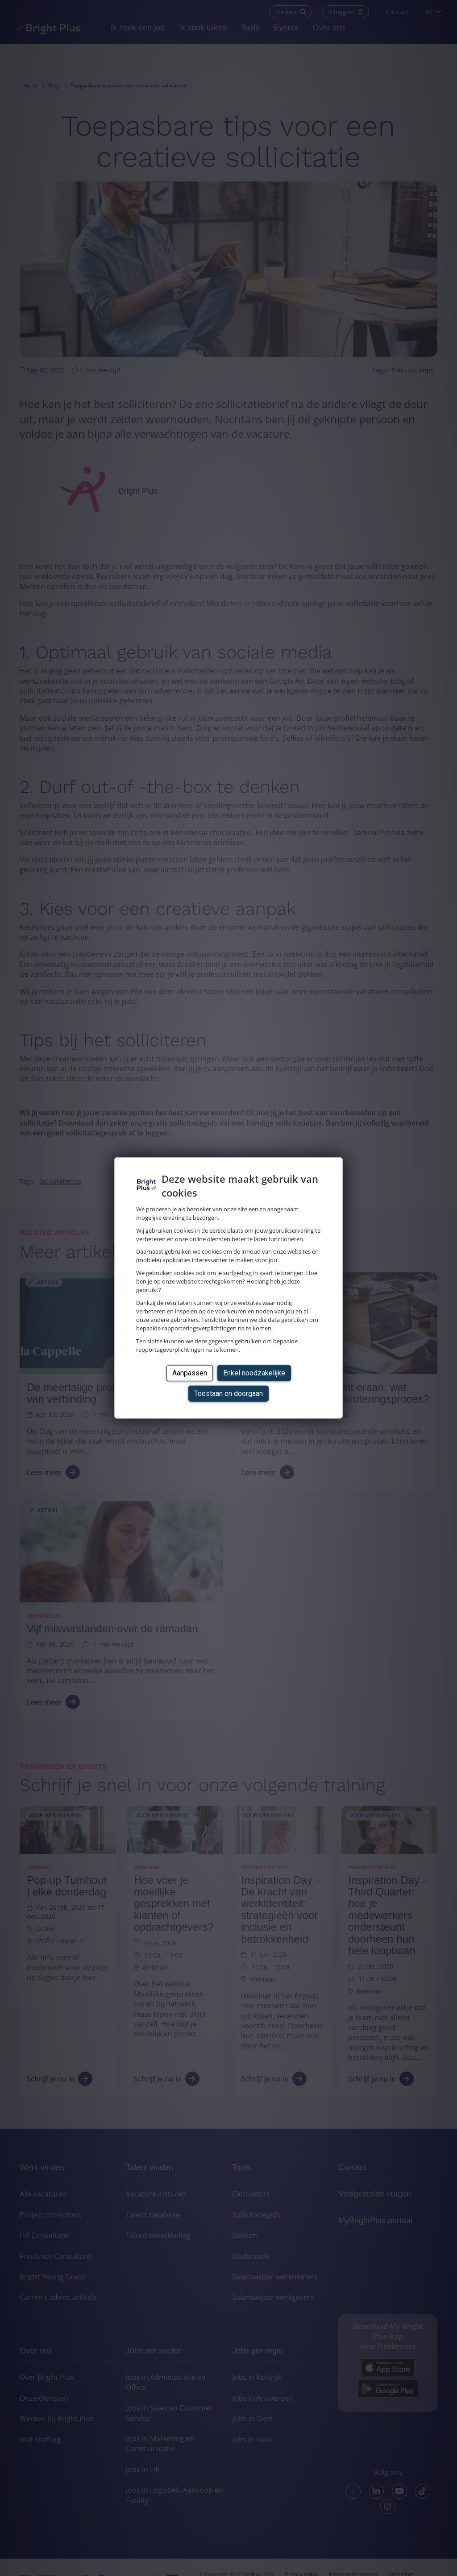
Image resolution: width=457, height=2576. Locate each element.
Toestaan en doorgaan (228, 1393)
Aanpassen (189, 1372)
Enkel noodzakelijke (254, 1372)
